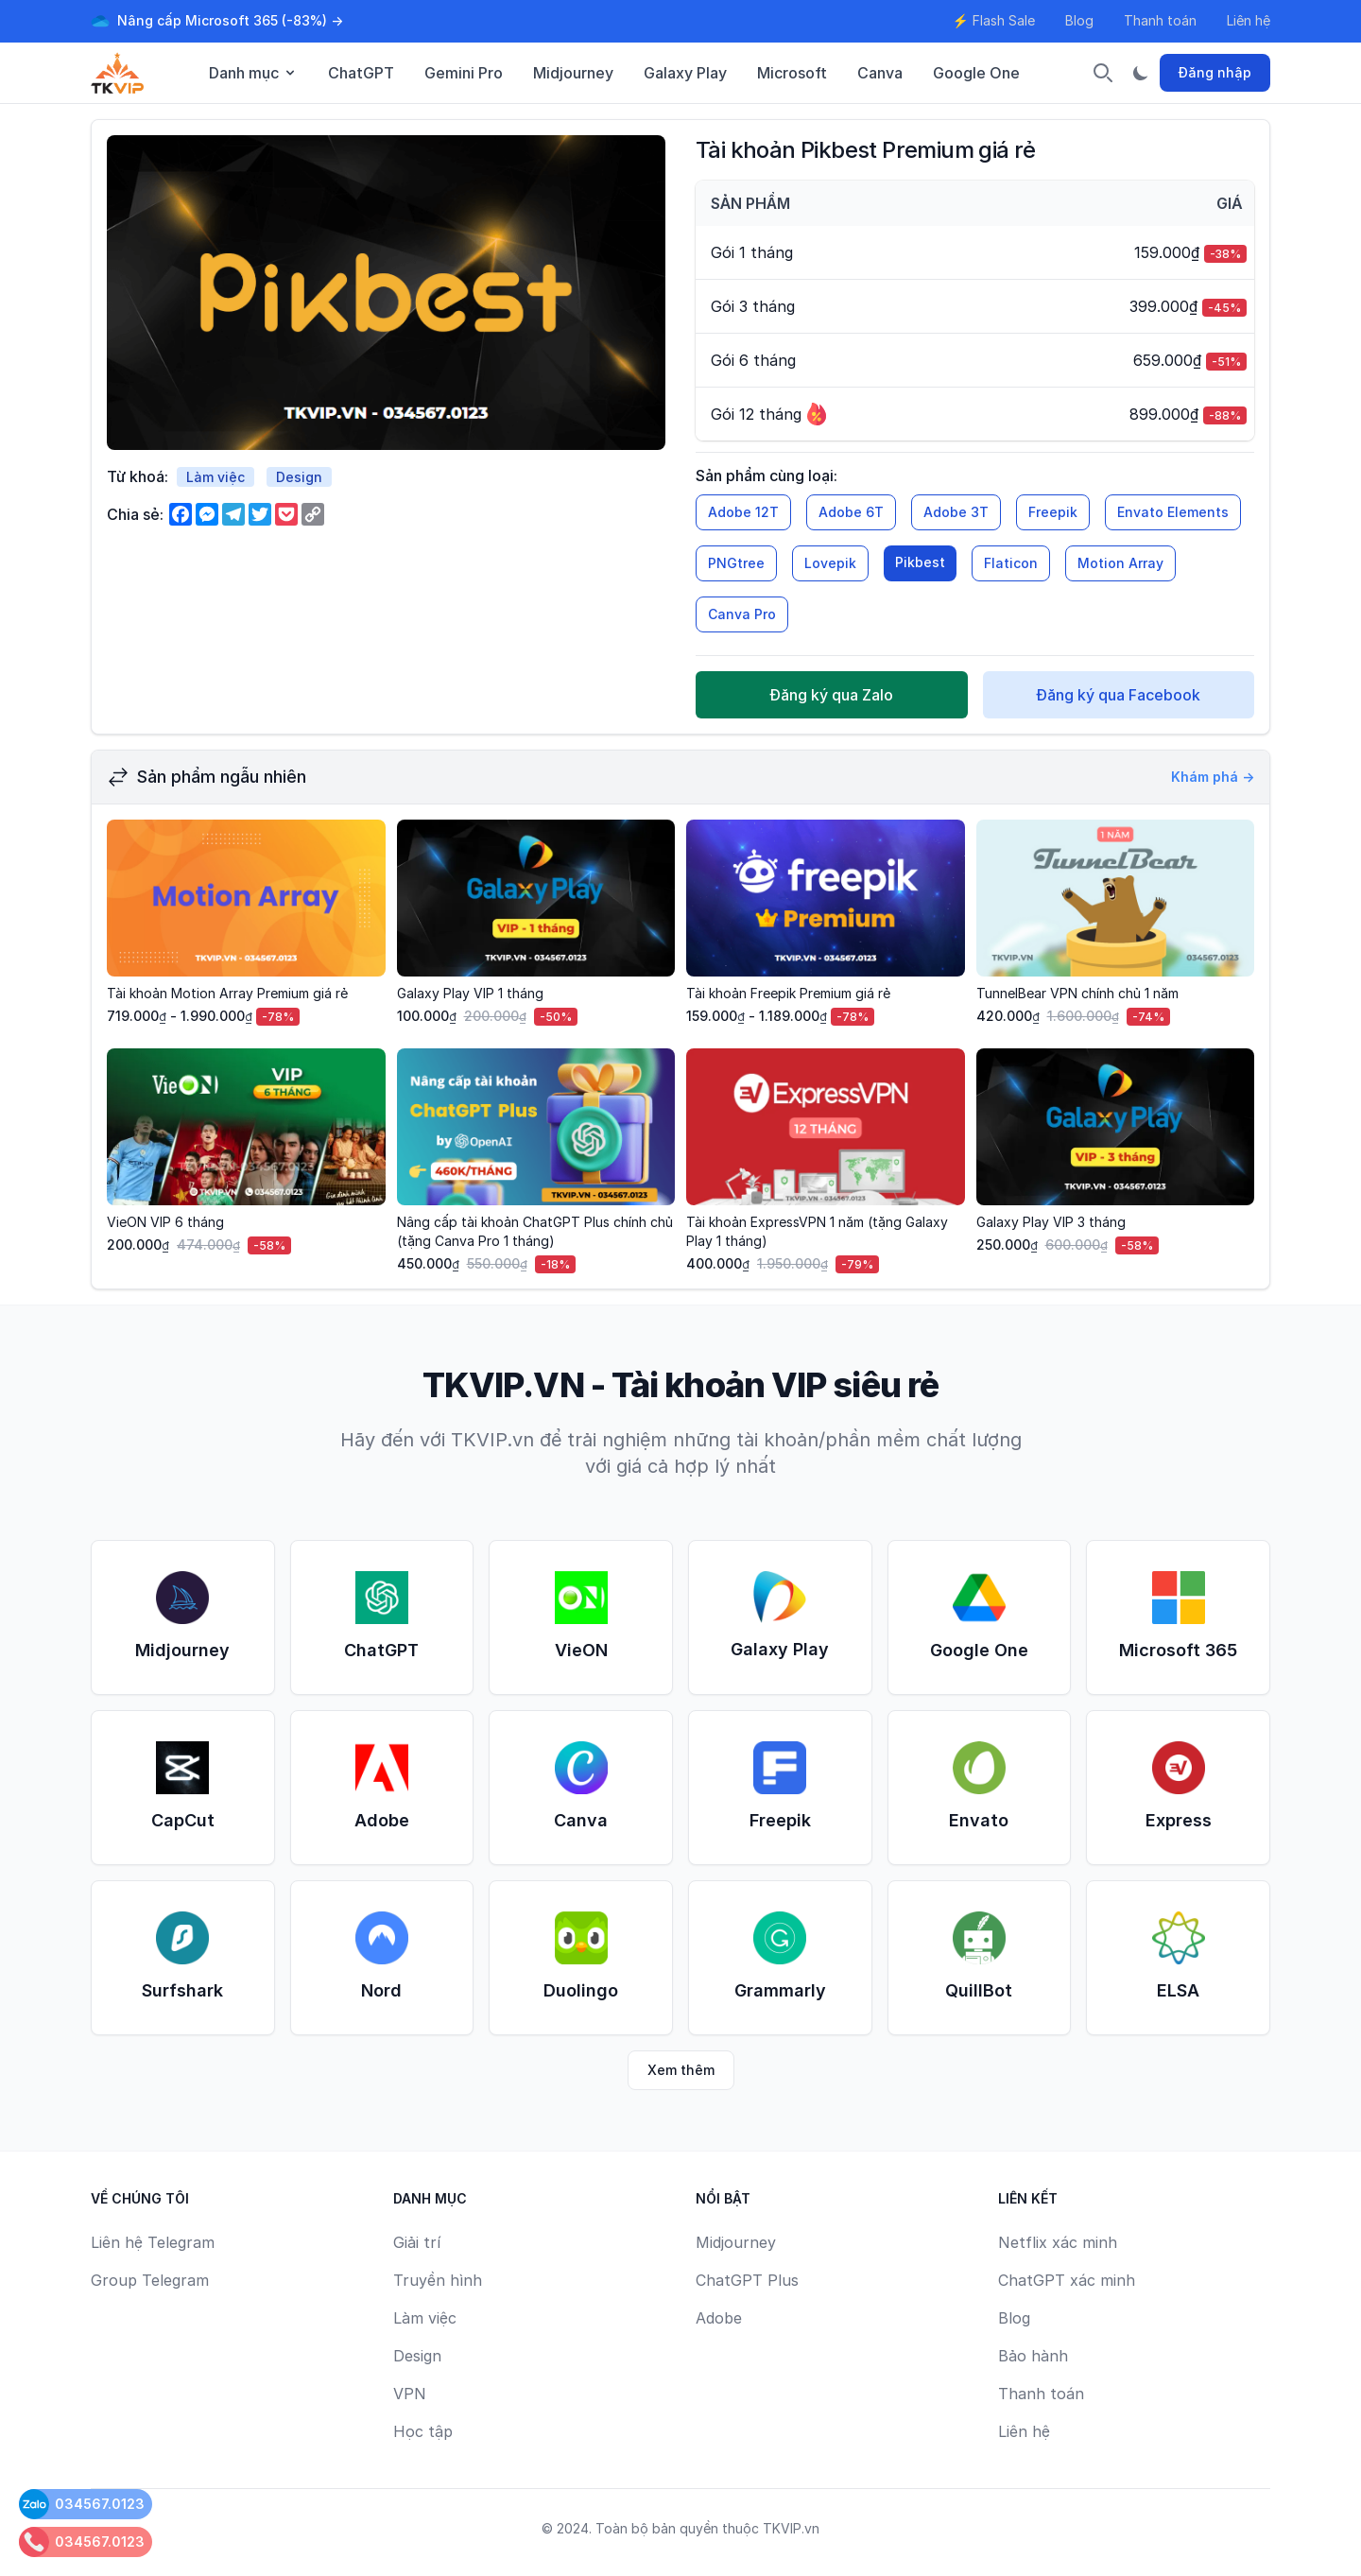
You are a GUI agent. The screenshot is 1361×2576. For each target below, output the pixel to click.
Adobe (719, 2317)
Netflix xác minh (1057, 2242)
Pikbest (920, 562)
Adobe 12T (743, 512)
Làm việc (215, 477)
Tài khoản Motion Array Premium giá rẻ (227, 993)
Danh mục (253, 72)
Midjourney (573, 72)
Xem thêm (681, 2070)
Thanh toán (1160, 20)
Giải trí (416, 2242)
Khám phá (1212, 777)
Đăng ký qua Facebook (1118, 694)
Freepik (1052, 512)
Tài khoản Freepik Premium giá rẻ (788, 993)
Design (299, 477)
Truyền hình (437, 2280)
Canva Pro (742, 614)
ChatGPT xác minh (1066, 2280)
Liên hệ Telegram (153, 2242)
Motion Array (1120, 563)
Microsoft (792, 72)
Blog (1079, 20)
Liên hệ (1248, 20)
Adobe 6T (851, 512)
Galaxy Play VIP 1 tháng (470, 993)
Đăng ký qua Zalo (831, 694)
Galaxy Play (685, 72)
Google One (976, 72)
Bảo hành (1033, 2355)
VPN (409, 2393)
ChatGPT (361, 72)
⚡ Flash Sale (994, 20)
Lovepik (830, 563)
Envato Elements (1173, 512)
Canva (880, 72)
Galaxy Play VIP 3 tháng (1051, 1222)
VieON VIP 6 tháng (165, 1222)
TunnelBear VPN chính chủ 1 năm (1077, 993)
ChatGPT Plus (747, 2280)
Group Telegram (150, 2280)
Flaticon (1011, 563)
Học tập (423, 2431)
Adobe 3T (956, 512)
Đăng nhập (1215, 72)
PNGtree (736, 563)
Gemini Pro (463, 72)
